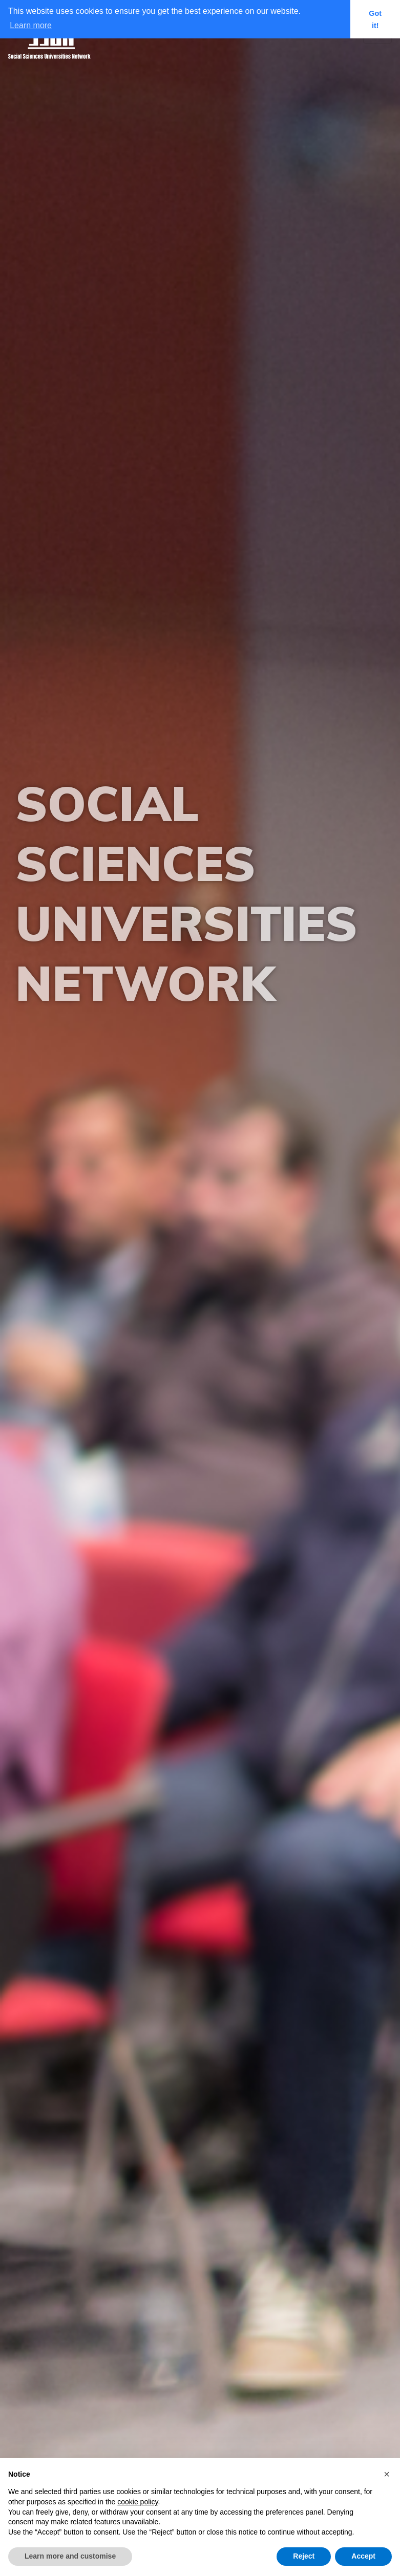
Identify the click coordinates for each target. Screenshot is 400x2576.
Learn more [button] (31, 25)
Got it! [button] (375, 19)
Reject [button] (303, 2556)
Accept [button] (363, 2556)
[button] (386, 2474)
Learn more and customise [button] (70, 2556)
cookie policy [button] (137, 2502)
